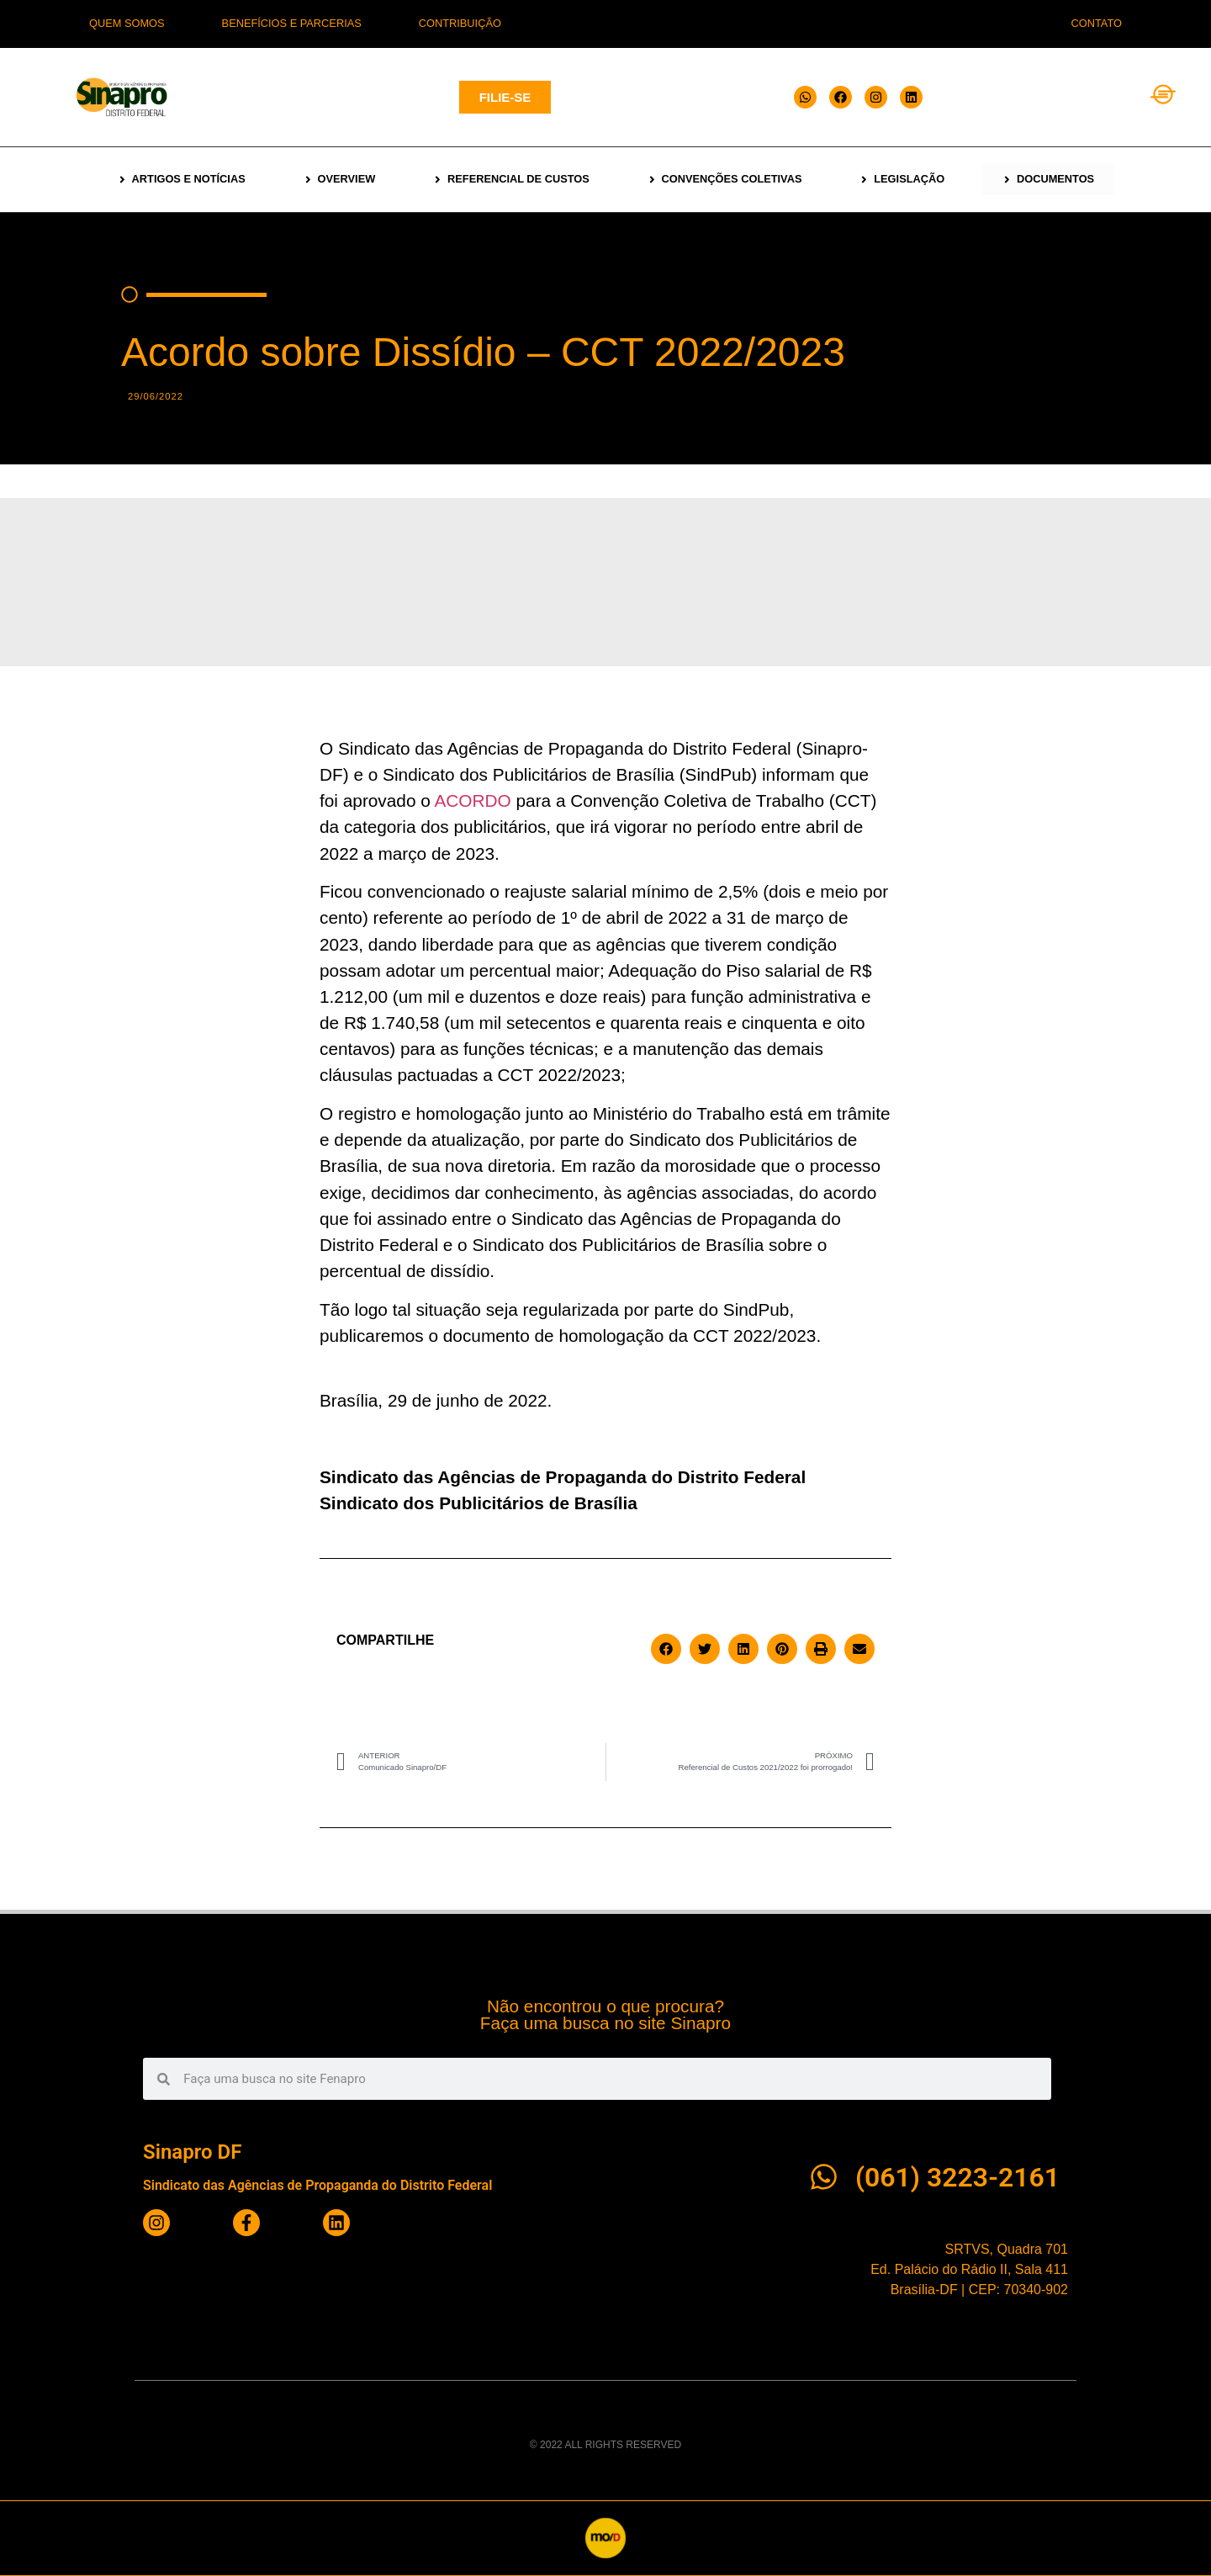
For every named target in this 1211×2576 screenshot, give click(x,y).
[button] (666, 1649)
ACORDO (472, 800)
